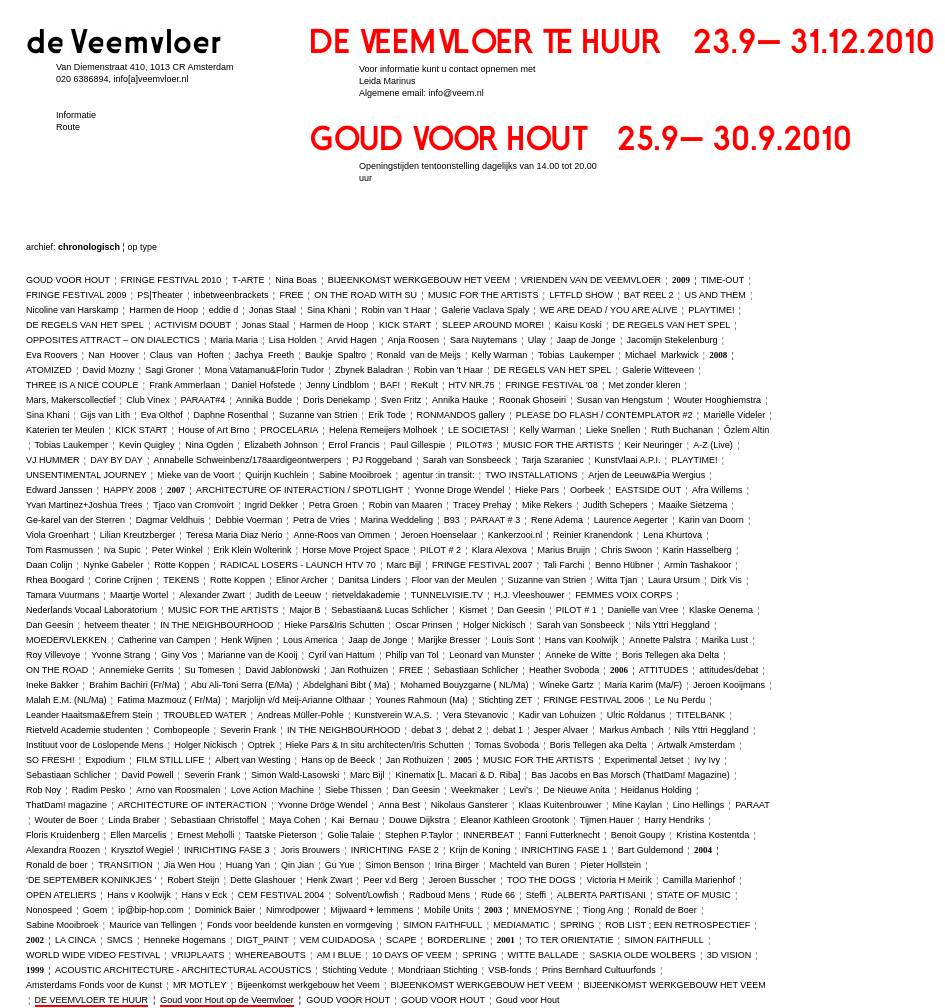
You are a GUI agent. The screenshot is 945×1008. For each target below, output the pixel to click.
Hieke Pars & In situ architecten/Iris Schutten (375, 745)
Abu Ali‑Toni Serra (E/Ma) (242, 685)
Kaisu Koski (578, 325)
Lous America (310, 640)
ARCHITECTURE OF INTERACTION (192, 805)
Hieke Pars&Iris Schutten (334, 625)
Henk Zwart (330, 880)
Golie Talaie (350, 835)
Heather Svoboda (564, 670)
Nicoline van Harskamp (72, 310)
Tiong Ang (603, 910)
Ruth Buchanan (682, 430)
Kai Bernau (354, 820)
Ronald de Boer (665, 910)
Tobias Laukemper (576, 355)
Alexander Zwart (212, 595)
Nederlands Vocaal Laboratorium (91, 610)
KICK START (405, 325)
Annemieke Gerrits (136, 670)
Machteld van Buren (530, 865)
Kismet (473, 610)
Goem (95, 910)
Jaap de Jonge (586, 340)
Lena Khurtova (672, 535)
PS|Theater (159, 295)
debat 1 (508, 730)
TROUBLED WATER (204, 715)
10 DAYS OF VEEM (411, 955)
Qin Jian (297, 865)
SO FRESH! (50, 760)
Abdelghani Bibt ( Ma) (346, 685)
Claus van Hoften (187, 355)
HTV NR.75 (472, 385)
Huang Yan (248, 865)
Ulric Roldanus (636, 715)
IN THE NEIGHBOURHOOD (216, 625)
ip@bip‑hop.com (151, 910)
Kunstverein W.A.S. (394, 715)
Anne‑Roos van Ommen (341, 535)
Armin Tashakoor (697, 565)
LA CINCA (75, 940)
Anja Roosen (414, 340)
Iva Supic (122, 550)
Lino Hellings (699, 805)
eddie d (224, 310)
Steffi (536, 895)
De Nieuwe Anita (576, 790)
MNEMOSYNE (542, 910)
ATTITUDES (663, 670)
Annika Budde (264, 400)
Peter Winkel (177, 550)
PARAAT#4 (203, 400)
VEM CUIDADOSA (338, 940)
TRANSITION (125, 865)
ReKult (424, 385)
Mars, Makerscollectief (71, 400)
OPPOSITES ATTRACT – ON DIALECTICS (113, 340)
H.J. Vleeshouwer (529, 595)
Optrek (261, 745)
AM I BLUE (339, 955)
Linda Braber (134, 820)
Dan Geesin (521, 610)
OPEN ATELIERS (61, 895)
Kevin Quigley (147, 445)
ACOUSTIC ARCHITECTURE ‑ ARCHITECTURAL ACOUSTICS (183, 970)
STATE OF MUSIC (694, 895)
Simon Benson (394, 865)
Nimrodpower (293, 910)
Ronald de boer (57, 865)
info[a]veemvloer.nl (151, 79)
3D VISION (729, 955)
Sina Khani (329, 310)
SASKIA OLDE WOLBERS (642, 955)
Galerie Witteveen (658, 370)
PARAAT (752, 805)
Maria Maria (235, 340)
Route (68, 127)
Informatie (76, 115)
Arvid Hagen (352, 340)
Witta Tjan (617, 580)
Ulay (537, 340)
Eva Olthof (162, 415)
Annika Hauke (460, 400)
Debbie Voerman (248, 520)
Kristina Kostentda (712, 835)
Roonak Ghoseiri (532, 400)
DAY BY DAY (116, 460)
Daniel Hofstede (263, 385)
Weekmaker (475, 790)
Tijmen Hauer (607, 820)
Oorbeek (587, 490)
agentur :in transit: (438, 475)
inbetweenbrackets (231, 295)
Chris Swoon (626, 550)
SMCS (120, 940)
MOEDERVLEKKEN (66, 640)
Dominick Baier (225, 910)
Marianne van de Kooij (253, 655)
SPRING (577, 925)
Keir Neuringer (654, 445)
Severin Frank (248, 730)
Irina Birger (457, 865)
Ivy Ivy (707, 760)
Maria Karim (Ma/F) (644, 685)
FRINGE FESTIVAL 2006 (593, 700)
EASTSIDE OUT (648, 490)
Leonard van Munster (491, 655)
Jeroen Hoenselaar (439, 535)
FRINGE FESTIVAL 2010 (171, 280)
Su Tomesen (210, 670)
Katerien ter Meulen (65, 430)
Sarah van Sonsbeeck (467, 460)
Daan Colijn (49, 565)
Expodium (105, 760)
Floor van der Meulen (454, 580)
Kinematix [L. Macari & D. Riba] (457, 775)
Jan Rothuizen (360, 670)
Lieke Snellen (613, 430)
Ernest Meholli (205, 835)
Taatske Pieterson (281, 835)
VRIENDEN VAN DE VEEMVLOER (591, 280)
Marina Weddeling (397, 520)
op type (142, 247)
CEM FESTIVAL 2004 (281, 895)
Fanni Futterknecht (562, 835)
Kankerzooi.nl (515, 535)
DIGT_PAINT (263, 940)
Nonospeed (49, 910)
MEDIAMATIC (521, 925)
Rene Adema (557, 520)
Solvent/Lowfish (366, 895)
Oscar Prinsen (423, 625)
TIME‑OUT (723, 280)
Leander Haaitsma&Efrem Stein (89, 715)
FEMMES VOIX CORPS (623, 595)
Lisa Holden (293, 340)
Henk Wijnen (246, 640)
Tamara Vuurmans (62, 595)
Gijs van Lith (105, 415)
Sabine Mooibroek (355, 475)
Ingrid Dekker (271, 505)
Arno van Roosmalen (178, 790)
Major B (304, 610)
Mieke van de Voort (195, 475)
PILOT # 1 (576, 610)
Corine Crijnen (124, 580)
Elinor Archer (302, 580)
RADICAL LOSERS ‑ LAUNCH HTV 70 (298, 565)
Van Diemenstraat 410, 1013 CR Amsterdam (144, 67)
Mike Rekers (547, 505)
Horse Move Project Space (355, 550)
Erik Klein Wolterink (253, 550)
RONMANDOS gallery (460, 415)
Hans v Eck (205, 895)
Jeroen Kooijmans (729, 685)
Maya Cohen (294, 820)
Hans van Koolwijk (582, 640)
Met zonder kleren (644, 385)
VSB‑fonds (509, 970)
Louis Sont (512, 640)
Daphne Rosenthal (231, 415)
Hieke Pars (537, 490)
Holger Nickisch (494, 625)
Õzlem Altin (747, 430)
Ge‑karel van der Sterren (75, 520)
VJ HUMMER (53, 460)
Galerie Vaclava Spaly (485, 310)
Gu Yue (340, 865)
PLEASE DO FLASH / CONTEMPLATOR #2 (604, 415)
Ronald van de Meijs (419, 355)
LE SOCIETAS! (478, 430)
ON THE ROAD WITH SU (365, 295)
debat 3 (426, 730)
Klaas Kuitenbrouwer (560, 805)
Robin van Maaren (406, 505)
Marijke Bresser (449, 640)
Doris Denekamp (336, 400)
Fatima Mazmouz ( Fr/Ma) (169, 700)
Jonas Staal (272, 310)
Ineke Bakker (52, 685)
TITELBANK (700, 715)
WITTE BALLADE (543, 955)
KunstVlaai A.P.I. (628, 460)
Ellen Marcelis (138, 835)
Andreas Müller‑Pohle (300, 715)
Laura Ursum (674, 580)
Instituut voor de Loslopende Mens (95, 745)
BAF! (390, 385)
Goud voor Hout (528, 1000)
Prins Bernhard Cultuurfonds (599, 970)
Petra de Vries (321, 520)
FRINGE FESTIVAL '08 (551, 385)
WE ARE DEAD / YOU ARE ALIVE (608, 310)
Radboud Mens (439, 895)
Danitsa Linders (369, 580)
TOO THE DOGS (541, 880)
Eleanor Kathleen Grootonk (514, 820)
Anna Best (399, 805)
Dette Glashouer (263, 880)
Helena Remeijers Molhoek (383, 430)
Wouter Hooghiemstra (717, 400)
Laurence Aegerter (631, 520)
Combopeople (181, 730)
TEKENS (181, 580)
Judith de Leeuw (289, 595)
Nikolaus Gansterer (469, 805)
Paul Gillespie (417, 445)
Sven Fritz (401, 400)
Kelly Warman (500, 355)
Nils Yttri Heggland (672, 625)
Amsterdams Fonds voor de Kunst (94, 985)
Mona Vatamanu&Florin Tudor (264, 370)
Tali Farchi (563, 565)
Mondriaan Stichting (438, 970)
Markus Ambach (631, 730)
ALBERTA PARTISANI (601, 895)
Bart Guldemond (651, 850)
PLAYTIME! (711, 310)
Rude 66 (498, 895)
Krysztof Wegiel (142, 850)
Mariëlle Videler (734, 415)
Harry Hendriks (674, 820)
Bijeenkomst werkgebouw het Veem (308, 985)
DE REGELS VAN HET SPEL (85, 325)
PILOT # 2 (440, 550)
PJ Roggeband (382, 460)
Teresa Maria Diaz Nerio (234, 535)
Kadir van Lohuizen (557, 715)
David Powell (147, 775)
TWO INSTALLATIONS (531, 475)
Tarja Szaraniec (553, 460)
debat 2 (467, 730)
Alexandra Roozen (63, 850)
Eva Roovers (52, 355)
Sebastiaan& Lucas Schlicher (389, 610)
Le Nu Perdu (680, 700)
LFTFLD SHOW (581, 295)
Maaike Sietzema (692, 505)
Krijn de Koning (480, 850)
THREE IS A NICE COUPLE (82, 385)
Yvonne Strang (120, 655)
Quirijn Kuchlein (276, 475)
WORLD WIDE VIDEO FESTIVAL (93, 955)
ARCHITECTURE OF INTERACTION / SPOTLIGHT (300, 490)
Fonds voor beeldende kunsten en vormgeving (299, 925)
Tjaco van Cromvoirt (193, 505)
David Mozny (108, 370)
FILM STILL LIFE (170, 760)
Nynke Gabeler (113, 565)
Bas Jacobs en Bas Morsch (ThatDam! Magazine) (630, 775)
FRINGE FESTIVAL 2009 (76, 295)
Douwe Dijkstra (419, 820)
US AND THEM (714, 295)
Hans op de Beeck (338, 760)
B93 (452, 520)
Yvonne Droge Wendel (459, 490)
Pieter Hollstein (610, 865)
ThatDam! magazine (66, 805)
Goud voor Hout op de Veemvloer (227, 1000)
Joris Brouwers (310, 850)
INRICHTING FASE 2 (395, 850)
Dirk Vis (726, 580)
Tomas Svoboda (506, 745)
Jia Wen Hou (189, 865)
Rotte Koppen (181, 565)
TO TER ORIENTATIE (570, 940)
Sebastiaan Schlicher (476, 670)
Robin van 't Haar (395, 310)
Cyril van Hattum (341, 655)
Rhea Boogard (55, 580)
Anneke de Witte (578, 655)
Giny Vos (179, 655)
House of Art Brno (213, 430)
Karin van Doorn (711, 520)
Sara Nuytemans (483, 340)
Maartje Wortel (139, 595)
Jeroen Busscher (463, 880)
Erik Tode (386, 415)
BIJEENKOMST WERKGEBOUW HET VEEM (419, 280)
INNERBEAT (488, 835)
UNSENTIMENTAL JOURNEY (86, 475)
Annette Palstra (660, 640)
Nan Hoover (113, 355)
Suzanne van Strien (318, 415)
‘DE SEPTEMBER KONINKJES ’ (91, 880)
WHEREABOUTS (270, 955)
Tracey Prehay (482, 505)
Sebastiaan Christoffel (215, 820)
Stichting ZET (506, 700)
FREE (291, 295)
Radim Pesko (99, 790)
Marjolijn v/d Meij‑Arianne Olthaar (298, 700)
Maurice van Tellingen (152, 925)
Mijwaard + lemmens (371, 910)
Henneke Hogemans (185, 940)
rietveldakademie (366, 595)
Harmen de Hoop (163, 310)
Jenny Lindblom (337, 385)
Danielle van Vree (642, 610)
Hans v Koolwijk (139, 895)
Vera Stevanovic (475, 715)
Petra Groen (333, 505)
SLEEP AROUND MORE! (493, 325)
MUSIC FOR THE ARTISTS (483, 295)
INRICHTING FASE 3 (227, 850)
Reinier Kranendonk (593, 535)
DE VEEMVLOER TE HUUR (91, 1000)
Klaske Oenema (721, 610)
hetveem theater (116, 625)
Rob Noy (43, 790)
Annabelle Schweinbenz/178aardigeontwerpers (247, 460)
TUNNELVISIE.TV (447, 595)
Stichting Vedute (354, 970)
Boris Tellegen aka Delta (670, 655)
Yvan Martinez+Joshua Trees (84, 505)
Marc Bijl (404, 565)
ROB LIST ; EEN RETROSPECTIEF (677, 925)
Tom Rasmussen (59, 550)
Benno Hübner (624, 565)
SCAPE (401, 940)
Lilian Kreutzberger (138, 535)
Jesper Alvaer (561, 730)
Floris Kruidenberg (63, 835)
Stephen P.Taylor (418, 835)
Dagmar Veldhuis (170, 520)
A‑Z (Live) (713, 445)
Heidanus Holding (656, 790)
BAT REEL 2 (649, 295)
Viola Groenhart (57, 535)
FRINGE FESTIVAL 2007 (482, 565)
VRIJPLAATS (197, 955)
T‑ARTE (248, 280)
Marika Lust (725, 640)
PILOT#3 (474, 445)
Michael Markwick (662, 355)
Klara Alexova (499, 550)
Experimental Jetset (644, 760)
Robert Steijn (193, 880)
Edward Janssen (59, 490)
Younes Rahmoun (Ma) (422, 700)
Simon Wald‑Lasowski (295, 775)
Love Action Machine (272, 790)
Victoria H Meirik (618, 880)
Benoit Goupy (638, 835)
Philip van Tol (412, 655)
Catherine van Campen (164, 640)
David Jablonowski (282, 670)
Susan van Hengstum (620, 400)
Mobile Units (449, 910)
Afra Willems (717, 490)
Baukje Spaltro (335, 355)
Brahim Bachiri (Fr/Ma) (134, 685)
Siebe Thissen (353, 790)
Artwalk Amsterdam (697, 745)
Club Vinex (147, 400)
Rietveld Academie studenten (84, 730)
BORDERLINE (456, 940)
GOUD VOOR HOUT (68, 280)
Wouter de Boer (66, 820)
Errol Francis (354, 445)
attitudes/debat (728, 670)
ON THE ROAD (57, 670)
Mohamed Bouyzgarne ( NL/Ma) (464, 685)
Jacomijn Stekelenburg (671, 340)
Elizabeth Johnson (281, 445)
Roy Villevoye (53, 655)
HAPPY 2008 (129, 490)
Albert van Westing (252, 760)
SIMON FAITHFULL (443, 925)
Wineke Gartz (566, 685)
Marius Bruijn (564, 550)
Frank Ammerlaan (184, 385)
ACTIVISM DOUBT (193, 325)
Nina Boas (296, 280)
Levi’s (521, 790)
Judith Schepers (615, 505)
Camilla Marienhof (699, 880)
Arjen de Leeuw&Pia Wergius (646, 475)
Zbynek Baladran (369, 370)
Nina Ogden (209, 445)
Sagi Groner (169, 370)
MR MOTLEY (200, 985)
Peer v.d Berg (390, 880)
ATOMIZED (49, 370)
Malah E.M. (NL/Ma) (66, 700)
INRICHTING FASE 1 (564, 850)
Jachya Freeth (265, 355)
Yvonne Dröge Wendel (323, 805)
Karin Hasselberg (697, 550)
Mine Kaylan (637, 805)
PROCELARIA (289, 430)
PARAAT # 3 (496, 520)
